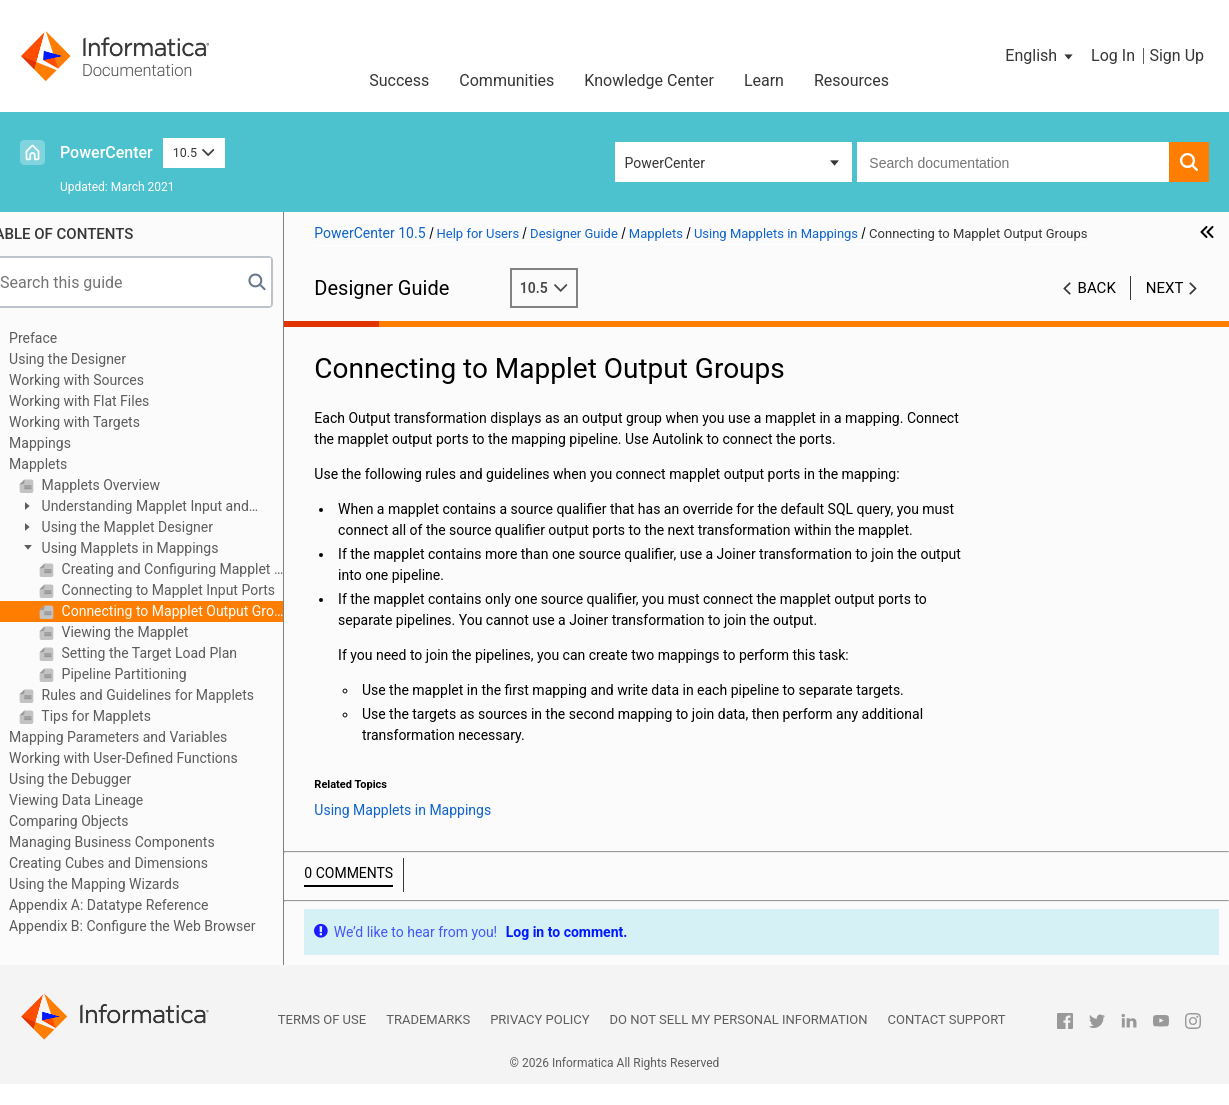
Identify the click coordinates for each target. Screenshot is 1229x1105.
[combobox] (1013, 162)
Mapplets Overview (123, 485)
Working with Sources (100, 380)
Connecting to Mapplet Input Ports (190, 590)
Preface (57, 338)
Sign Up (1176, 55)
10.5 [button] (194, 152)
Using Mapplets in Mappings (152, 548)
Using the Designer (91, 359)
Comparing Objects (92, 821)
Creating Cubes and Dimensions (132, 863)
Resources (851, 80)
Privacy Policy (539, 1040)
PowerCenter (106, 152)
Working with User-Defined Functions (147, 758)
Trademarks (428, 1040)
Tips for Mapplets (118, 716)
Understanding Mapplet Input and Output (158, 507)
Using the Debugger (94, 779)
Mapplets (62, 464)
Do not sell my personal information (739, 1040)
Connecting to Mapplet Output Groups (194, 611)
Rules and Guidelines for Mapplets (170, 695)
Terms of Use (322, 1040)
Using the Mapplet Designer (149, 527)
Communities (506, 80)
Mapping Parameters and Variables (142, 737)
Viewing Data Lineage (100, 800)
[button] (1040, 56)
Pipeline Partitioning (146, 674)
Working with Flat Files (103, 401)
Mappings (64, 443)
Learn (764, 80)
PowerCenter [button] (665, 163)
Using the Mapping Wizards (118, 884)
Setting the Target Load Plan (171, 653)
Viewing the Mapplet (147, 632)
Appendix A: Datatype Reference (132, 905)
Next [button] (1165, 288)
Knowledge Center (649, 80)
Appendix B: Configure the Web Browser (156, 926)
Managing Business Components (136, 842)
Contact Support (947, 1040)
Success (399, 80)
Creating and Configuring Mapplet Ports (194, 569)
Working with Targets (98, 422)
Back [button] (1097, 288)
